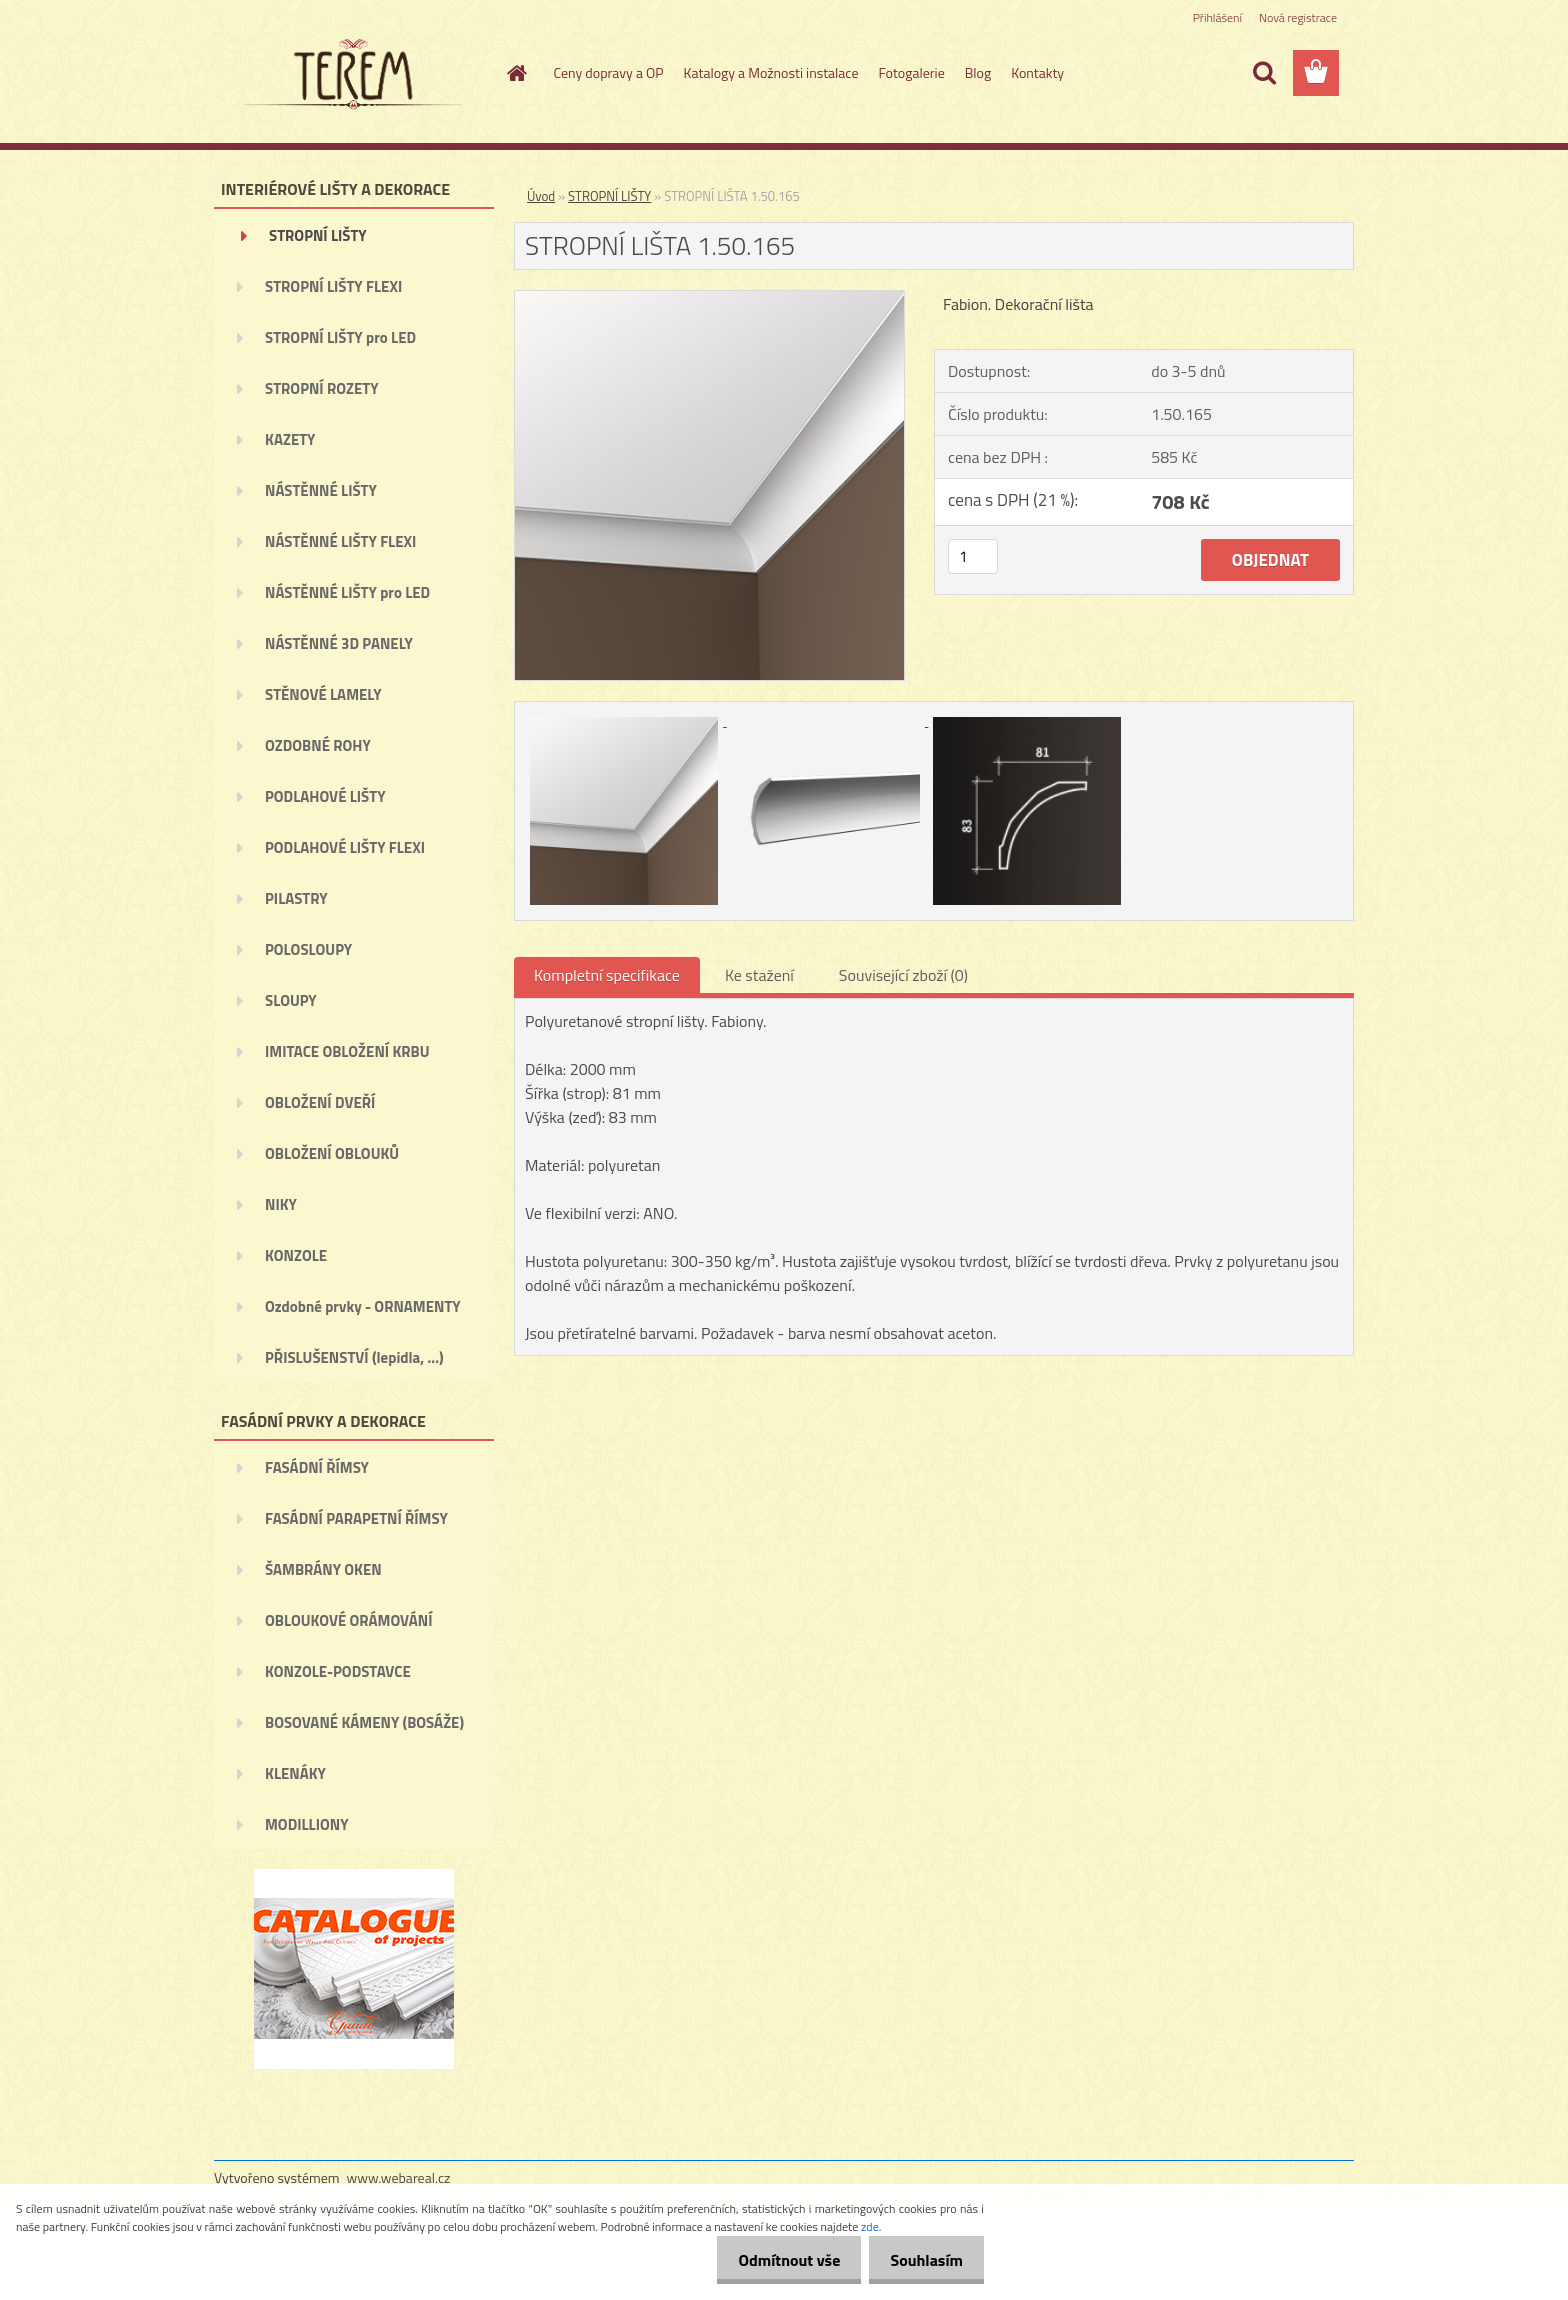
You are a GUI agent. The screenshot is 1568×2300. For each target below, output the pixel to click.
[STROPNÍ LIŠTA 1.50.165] (709, 299)
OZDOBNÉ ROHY (318, 745)
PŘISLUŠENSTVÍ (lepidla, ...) (354, 1357)
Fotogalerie (911, 72)
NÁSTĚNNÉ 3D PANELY (339, 643)
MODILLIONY (307, 1824)
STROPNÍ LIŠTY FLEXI (333, 286)
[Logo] (351, 74)
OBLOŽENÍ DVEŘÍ (320, 1102)
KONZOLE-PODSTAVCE (338, 1671)
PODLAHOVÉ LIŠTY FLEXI (345, 847)
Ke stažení (759, 975)
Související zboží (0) (903, 975)
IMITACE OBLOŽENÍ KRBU (347, 1051)
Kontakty (1037, 72)
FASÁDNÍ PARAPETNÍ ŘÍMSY (356, 1518)
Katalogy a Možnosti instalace (771, 72)
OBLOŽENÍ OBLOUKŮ (332, 1153)
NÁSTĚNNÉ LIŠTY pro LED (347, 592)
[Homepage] (516, 73)
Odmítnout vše (778, 2260)
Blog (978, 72)
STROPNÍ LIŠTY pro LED (340, 337)
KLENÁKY (295, 1773)
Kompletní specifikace (607, 975)
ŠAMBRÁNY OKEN (323, 1569)
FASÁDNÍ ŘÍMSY (317, 1467)
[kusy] (973, 556)
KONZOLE (296, 1255)
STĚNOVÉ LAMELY (323, 694)
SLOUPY (291, 1000)
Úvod (541, 196)
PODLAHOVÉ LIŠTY (325, 796)
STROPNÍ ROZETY (322, 388)
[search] (1264, 73)
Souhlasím (922, 2260)
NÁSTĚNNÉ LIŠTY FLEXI (340, 541)
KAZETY (290, 439)
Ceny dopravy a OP (609, 72)
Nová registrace (1298, 17)
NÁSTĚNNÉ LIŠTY (321, 490)
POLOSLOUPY (308, 949)
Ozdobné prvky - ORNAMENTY (363, 1306)
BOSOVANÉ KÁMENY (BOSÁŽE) (364, 1722)
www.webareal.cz (399, 2177)
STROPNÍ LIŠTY (318, 235)
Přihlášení (1217, 17)
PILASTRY (296, 898)
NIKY (281, 1204)
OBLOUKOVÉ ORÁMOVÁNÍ (348, 1620)
